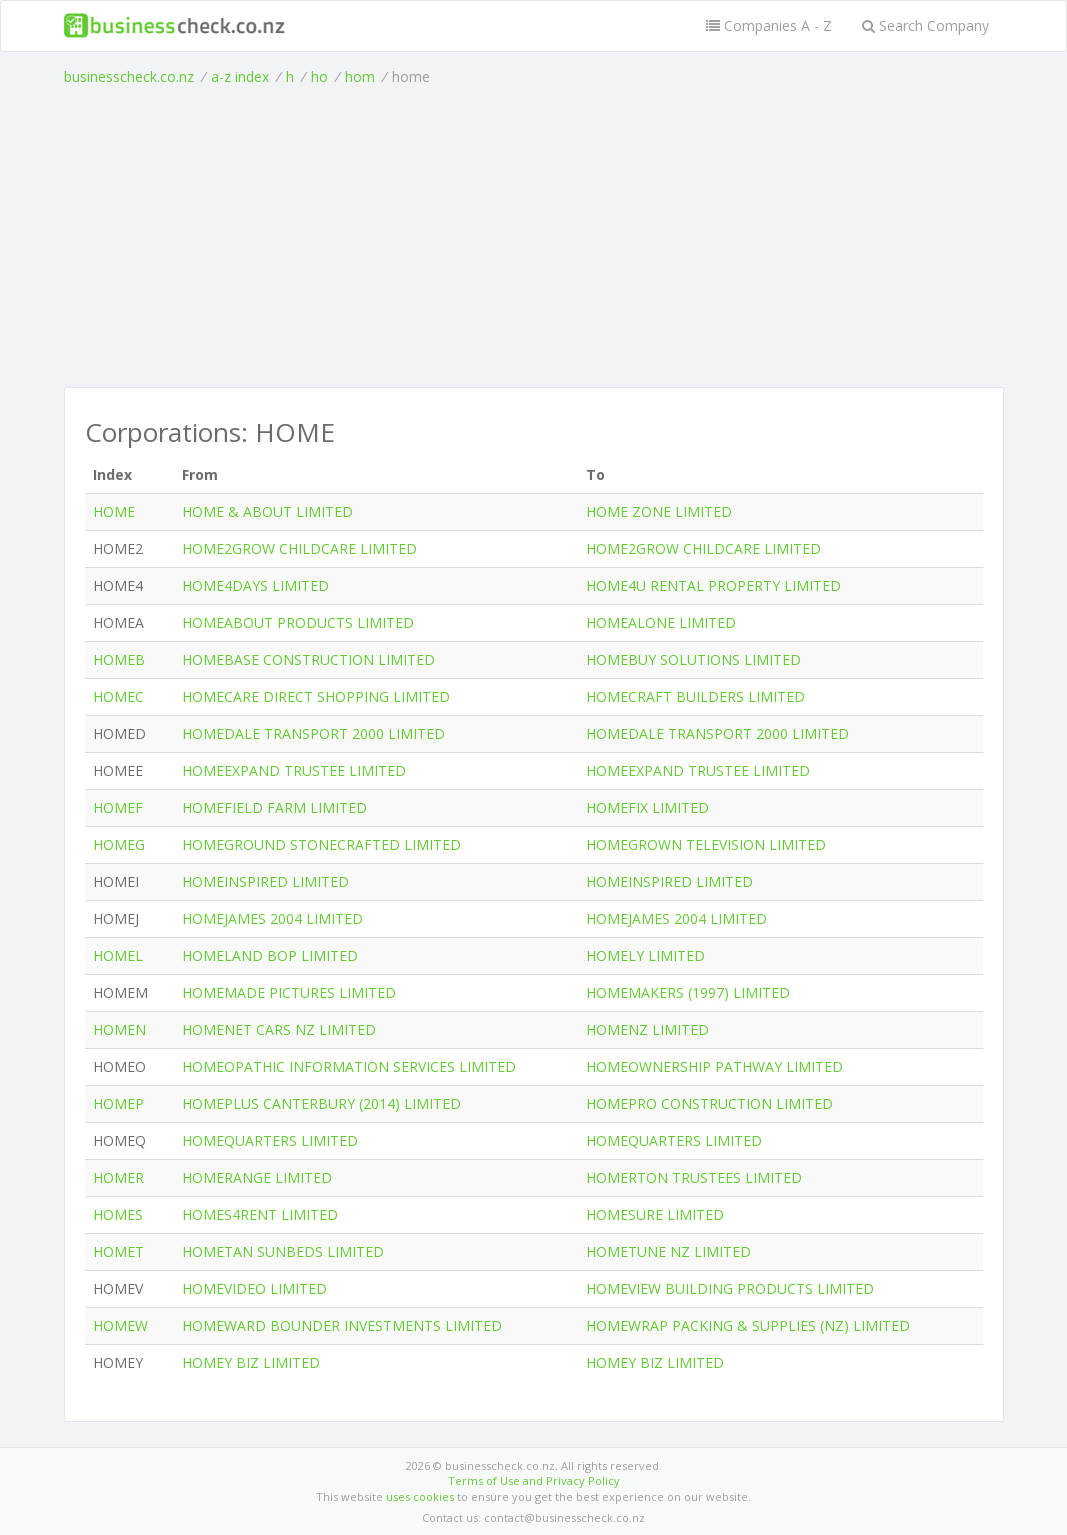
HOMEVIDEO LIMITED (254, 1288)
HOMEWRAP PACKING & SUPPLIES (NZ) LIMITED (748, 1325)
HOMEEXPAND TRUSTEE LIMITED (294, 770)
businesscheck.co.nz (129, 76)
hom (360, 76)
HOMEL (118, 955)
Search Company (925, 25)
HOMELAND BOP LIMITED (270, 955)
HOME (114, 511)
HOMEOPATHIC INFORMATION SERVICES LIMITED (349, 1066)
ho (319, 76)
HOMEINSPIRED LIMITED (265, 881)
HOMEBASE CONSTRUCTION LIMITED (308, 659)
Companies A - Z (769, 25)
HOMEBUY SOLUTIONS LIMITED (693, 659)
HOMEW (120, 1325)
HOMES (118, 1214)
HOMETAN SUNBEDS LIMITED (283, 1251)
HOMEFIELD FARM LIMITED (274, 807)
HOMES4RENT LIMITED (260, 1214)
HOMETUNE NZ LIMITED (668, 1251)
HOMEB (119, 659)
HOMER (118, 1177)
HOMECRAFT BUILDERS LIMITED (695, 696)
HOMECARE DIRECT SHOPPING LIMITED (316, 696)
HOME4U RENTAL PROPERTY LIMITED (713, 585)
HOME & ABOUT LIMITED (267, 511)
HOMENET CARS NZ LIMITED (279, 1029)
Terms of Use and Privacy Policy (534, 1480)
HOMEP (118, 1103)
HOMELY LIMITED (645, 955)
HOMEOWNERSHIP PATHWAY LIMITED (714, 1066)
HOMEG (119, 844)
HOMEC (118, 696)
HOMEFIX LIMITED (647, 807)
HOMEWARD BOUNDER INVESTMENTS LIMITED (342, 1325)
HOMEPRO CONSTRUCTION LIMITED (709, 1103)
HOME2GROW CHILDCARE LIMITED (299, 548)
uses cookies (420, 1496)
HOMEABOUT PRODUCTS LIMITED (298, 622)
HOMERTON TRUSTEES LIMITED (694, 1177)
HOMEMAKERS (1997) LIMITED (688, 992)
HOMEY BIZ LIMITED (251, 1362)
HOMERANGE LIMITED (257, 1177)
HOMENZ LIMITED (647, 1029)
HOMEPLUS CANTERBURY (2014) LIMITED (321, 1103)
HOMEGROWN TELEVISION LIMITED (706, 844)
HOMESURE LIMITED (655, 1214)
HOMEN (119, 1029)
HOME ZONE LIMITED (659, 511)
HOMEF (118, 807)
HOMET (118, 1251)
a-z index (240, 76)
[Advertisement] (534, 237)
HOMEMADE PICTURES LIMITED (289, 992)
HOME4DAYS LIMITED (255, 585)
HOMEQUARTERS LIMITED (270, 1140)
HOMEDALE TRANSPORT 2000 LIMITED (313, 733)
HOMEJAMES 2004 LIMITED (272, 918)
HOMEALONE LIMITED (661, 622)
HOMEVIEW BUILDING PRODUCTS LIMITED (730, 1288)
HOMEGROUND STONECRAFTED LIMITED (321, 844)
